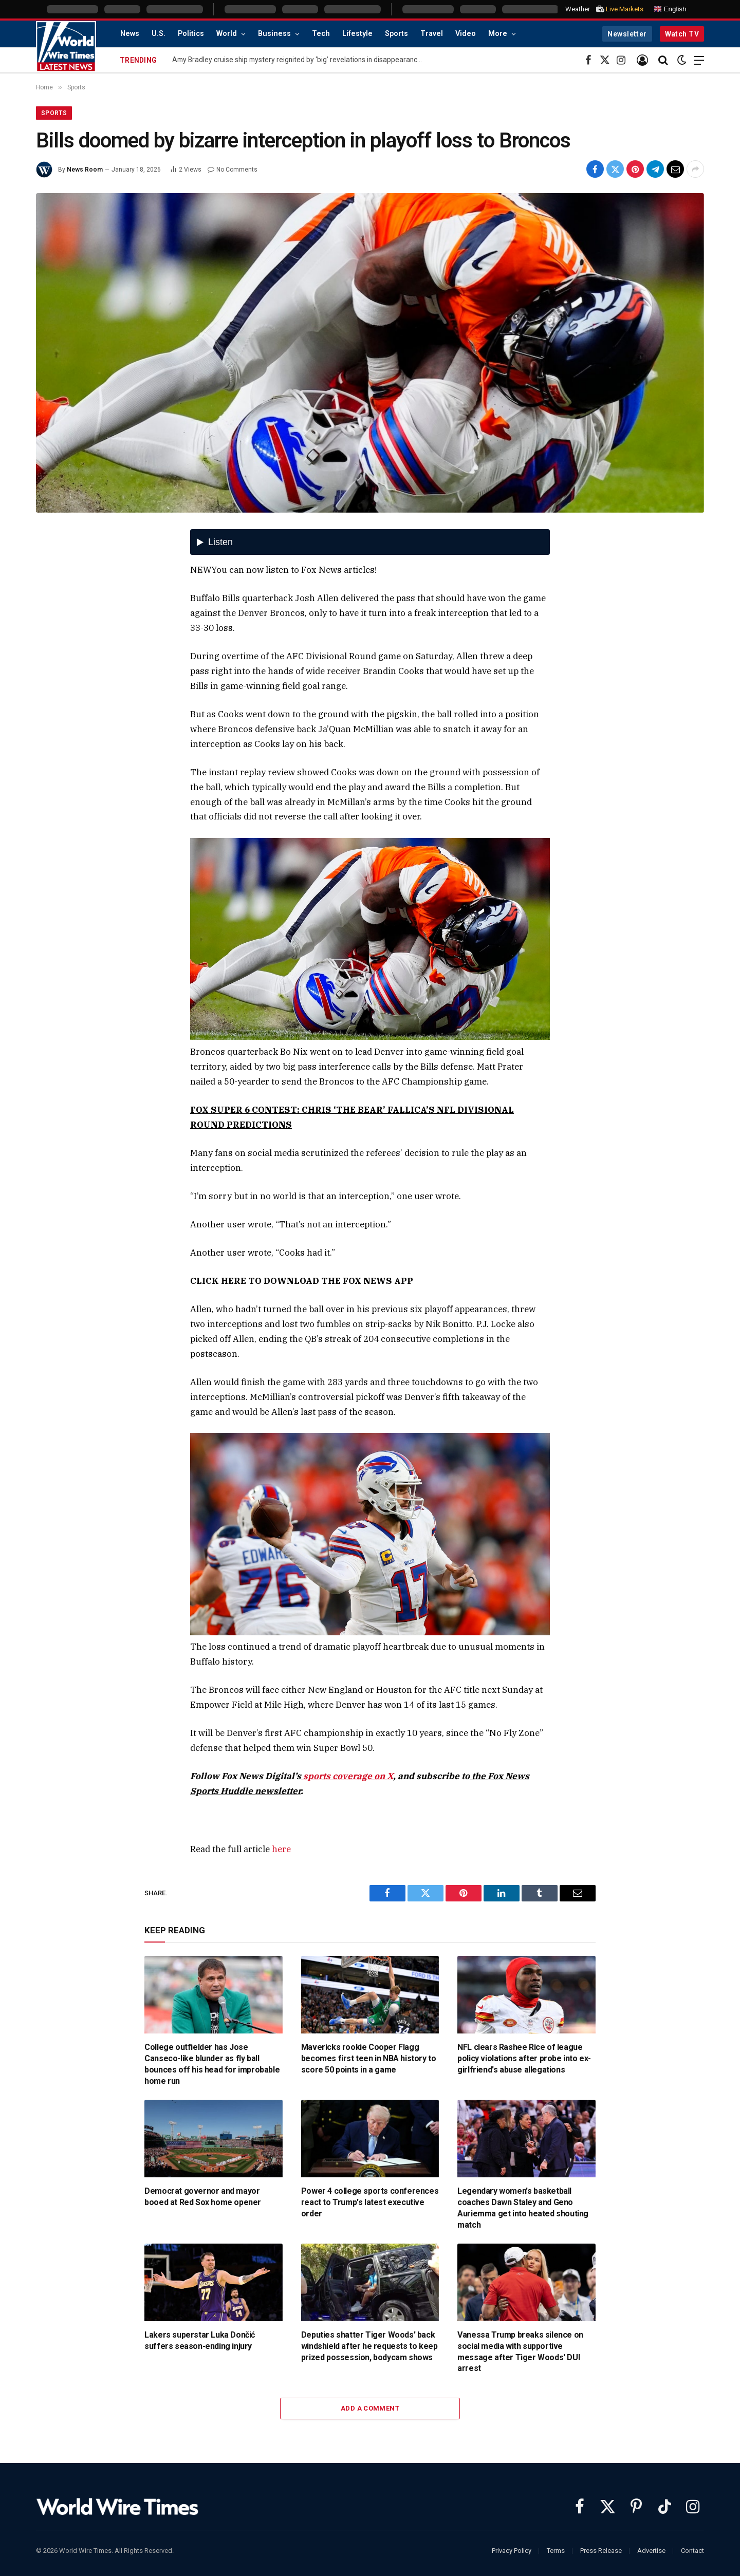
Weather (577, 9)
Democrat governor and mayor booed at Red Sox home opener (202, 2196)
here (281, 1849)
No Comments (232, 169)
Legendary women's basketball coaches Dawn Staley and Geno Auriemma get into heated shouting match (522, 2207)
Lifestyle (357, 33)
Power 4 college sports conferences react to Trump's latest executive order (369, 2202)
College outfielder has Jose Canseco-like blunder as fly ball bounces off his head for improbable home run (212, 2063)
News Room (85, 169)
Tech (321, 33)
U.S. (158, 33)
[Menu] (699, 60)
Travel (431, 33)
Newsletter (626, 34)
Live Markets (624, 9)
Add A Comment (370, 2408)
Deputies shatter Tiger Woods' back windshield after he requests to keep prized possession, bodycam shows (369, 2346)
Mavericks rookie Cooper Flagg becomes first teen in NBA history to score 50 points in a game (368, 2058)
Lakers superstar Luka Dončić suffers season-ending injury (199, 2340)
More (497, 33)
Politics (191, 33)
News (129, 33)
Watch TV (682, 34)
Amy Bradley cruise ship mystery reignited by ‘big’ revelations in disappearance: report (300, 59)
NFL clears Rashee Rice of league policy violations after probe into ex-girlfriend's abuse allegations (524, 2058)
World (226, 33)
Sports (396, 33)
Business (274, 33)
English (670, 9)
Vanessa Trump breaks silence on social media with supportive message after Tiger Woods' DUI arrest (520, 2351)
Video (465, 33)
